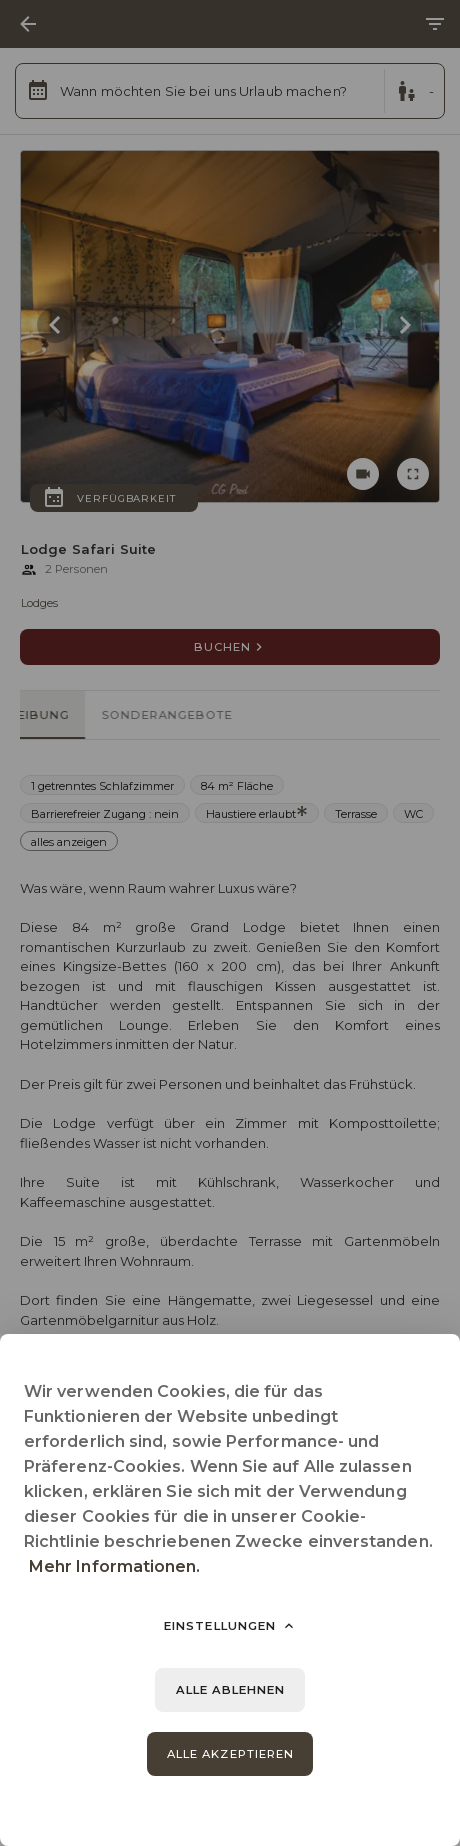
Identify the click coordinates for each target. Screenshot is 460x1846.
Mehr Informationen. (115, 1566)
